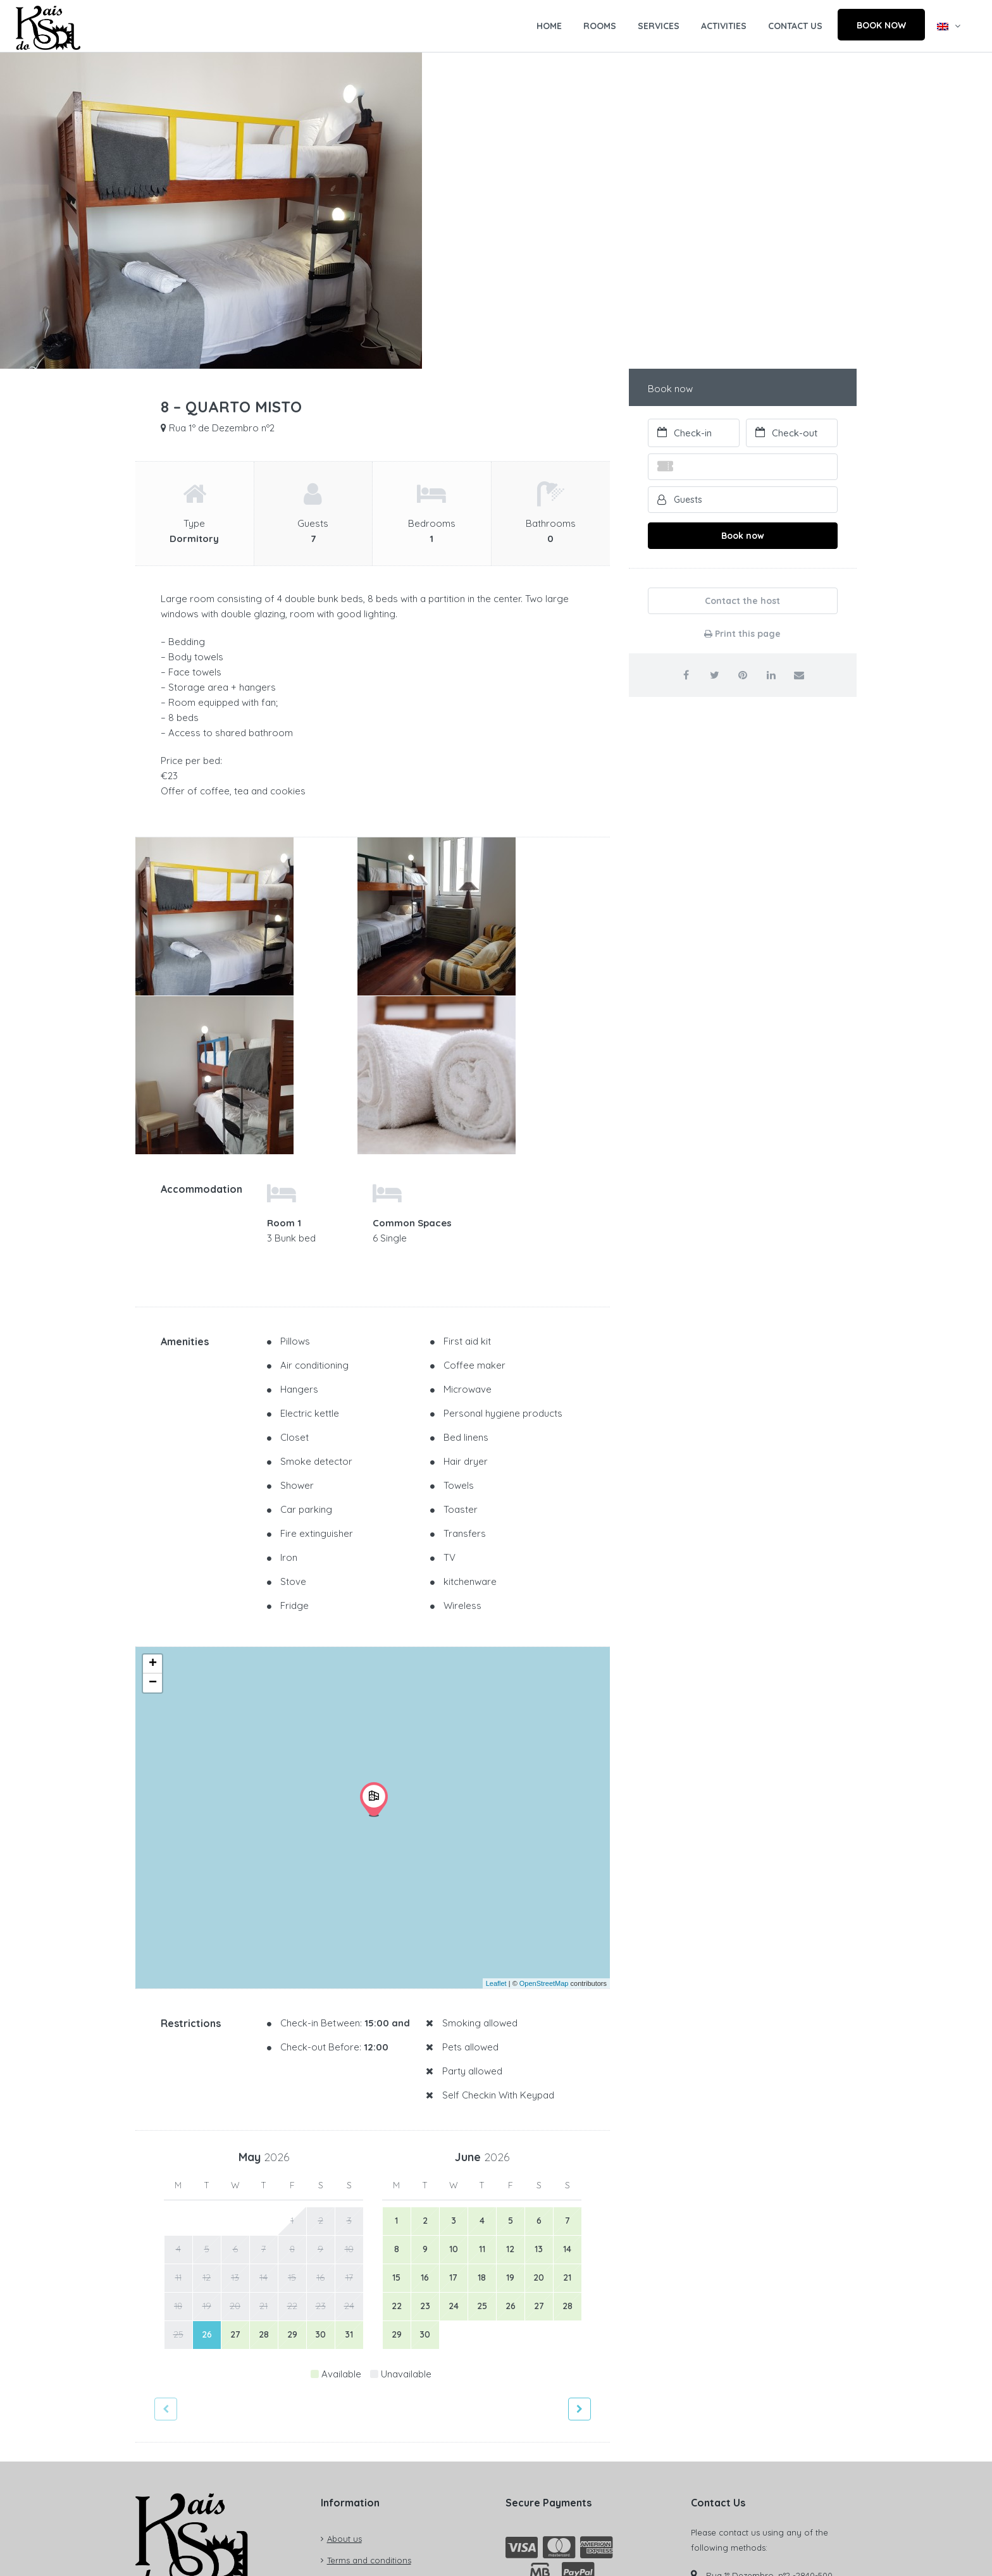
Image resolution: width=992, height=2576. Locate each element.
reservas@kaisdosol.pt (755, 2477)
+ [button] (153, 1465)
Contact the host (742, 601)
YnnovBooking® (824, 2554)
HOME (549, 26)
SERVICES (658, 26)
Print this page (742, 633)
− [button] (153, 1484)
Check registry (181, 2451)
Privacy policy (354, 2405)
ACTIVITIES (724, 26)
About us (344, 2340)
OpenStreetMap (544, 1784)
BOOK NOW (881, 25)
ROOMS (599, 26)
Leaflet (496, 1784)
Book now (742, 535)
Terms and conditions (369, 2362)
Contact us (348, 2383)
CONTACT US (795, 26)
